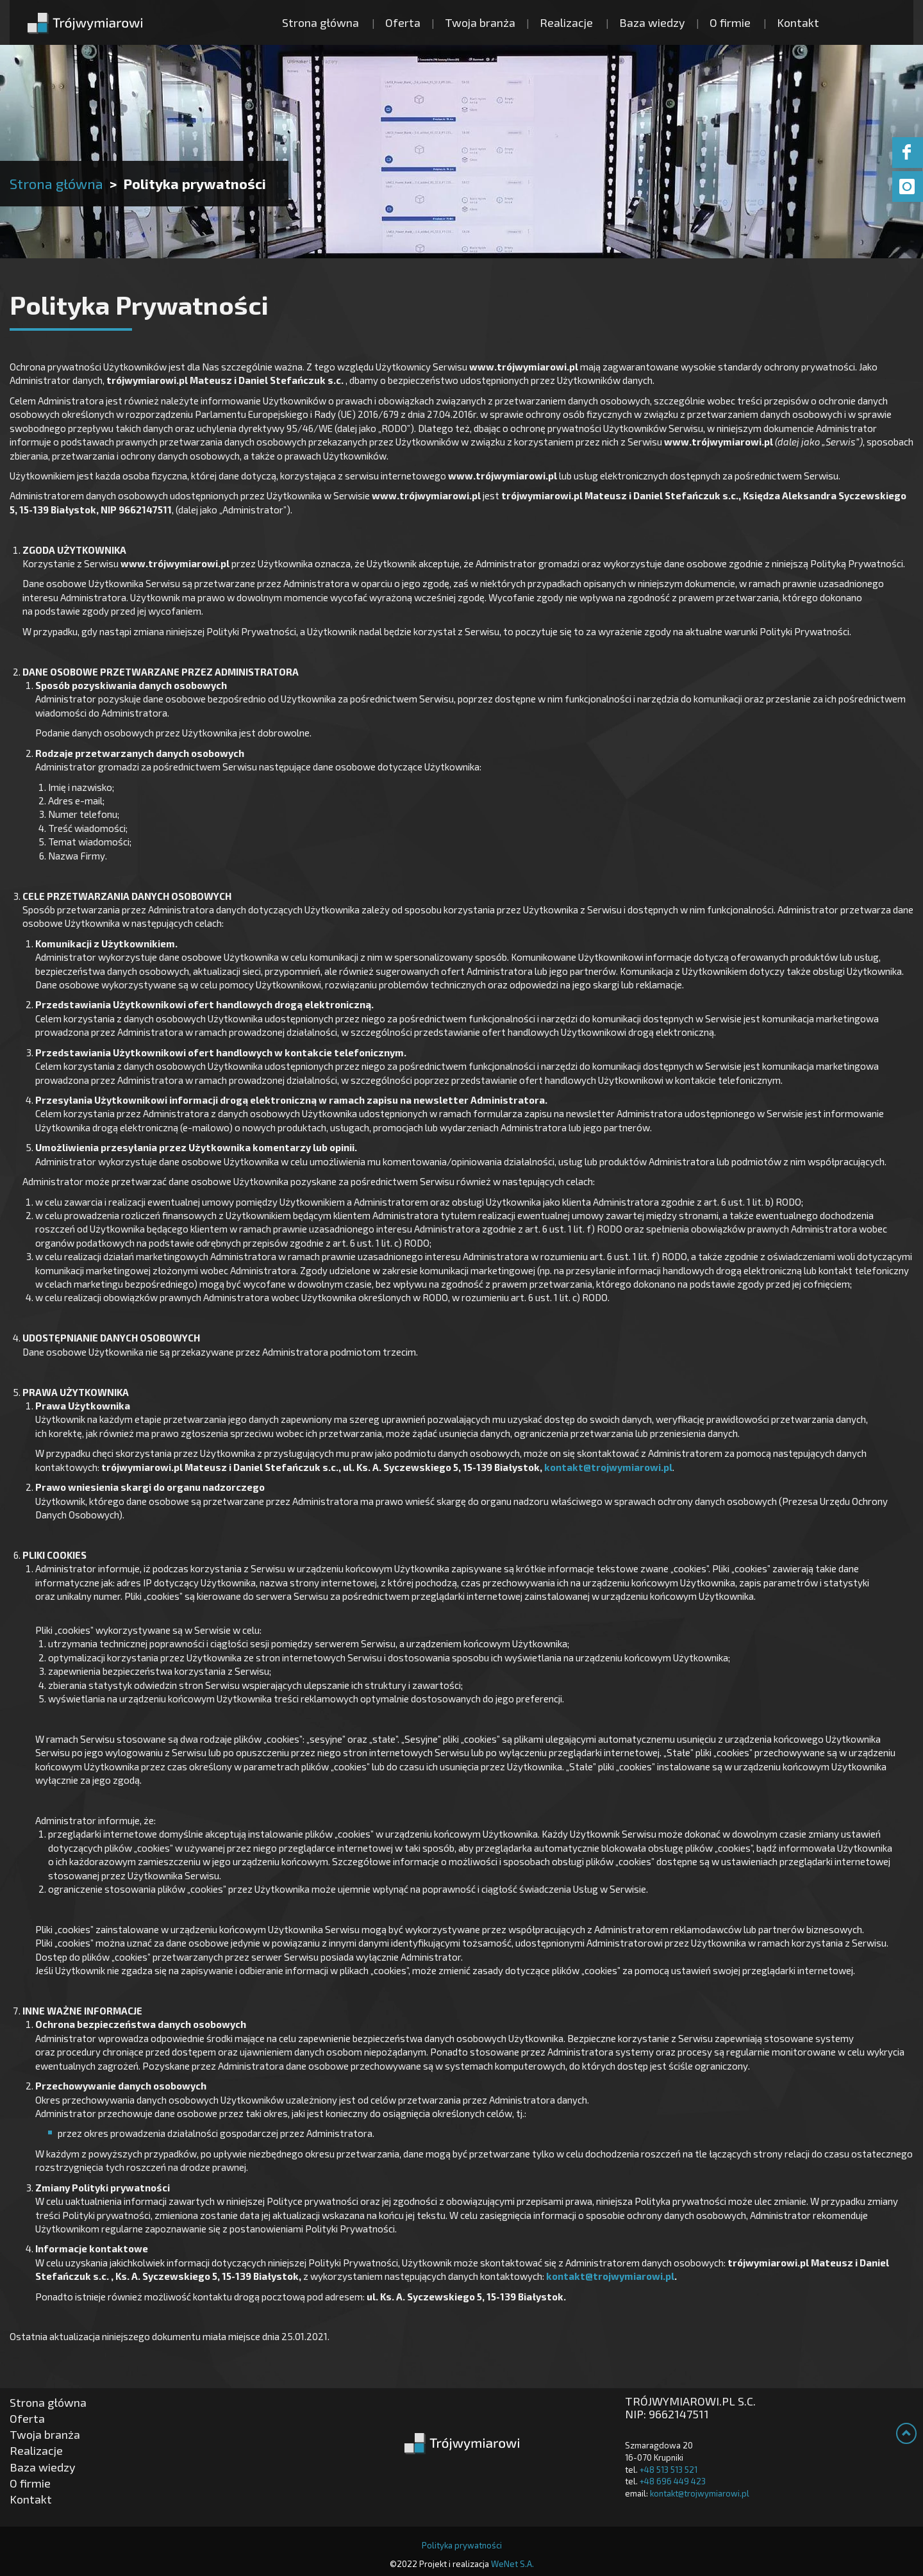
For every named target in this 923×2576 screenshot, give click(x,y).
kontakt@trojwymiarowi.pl (608, 1467)
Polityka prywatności (462, 2545)
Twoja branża (480, 22)
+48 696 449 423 (673, 2481)
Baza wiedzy (652, 22)
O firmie (730, 22)
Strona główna (320, 22)
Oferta (402, 22)
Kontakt (798, 22)
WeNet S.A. (512, 2564)
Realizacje (566, 22)
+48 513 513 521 (668, 2469)
